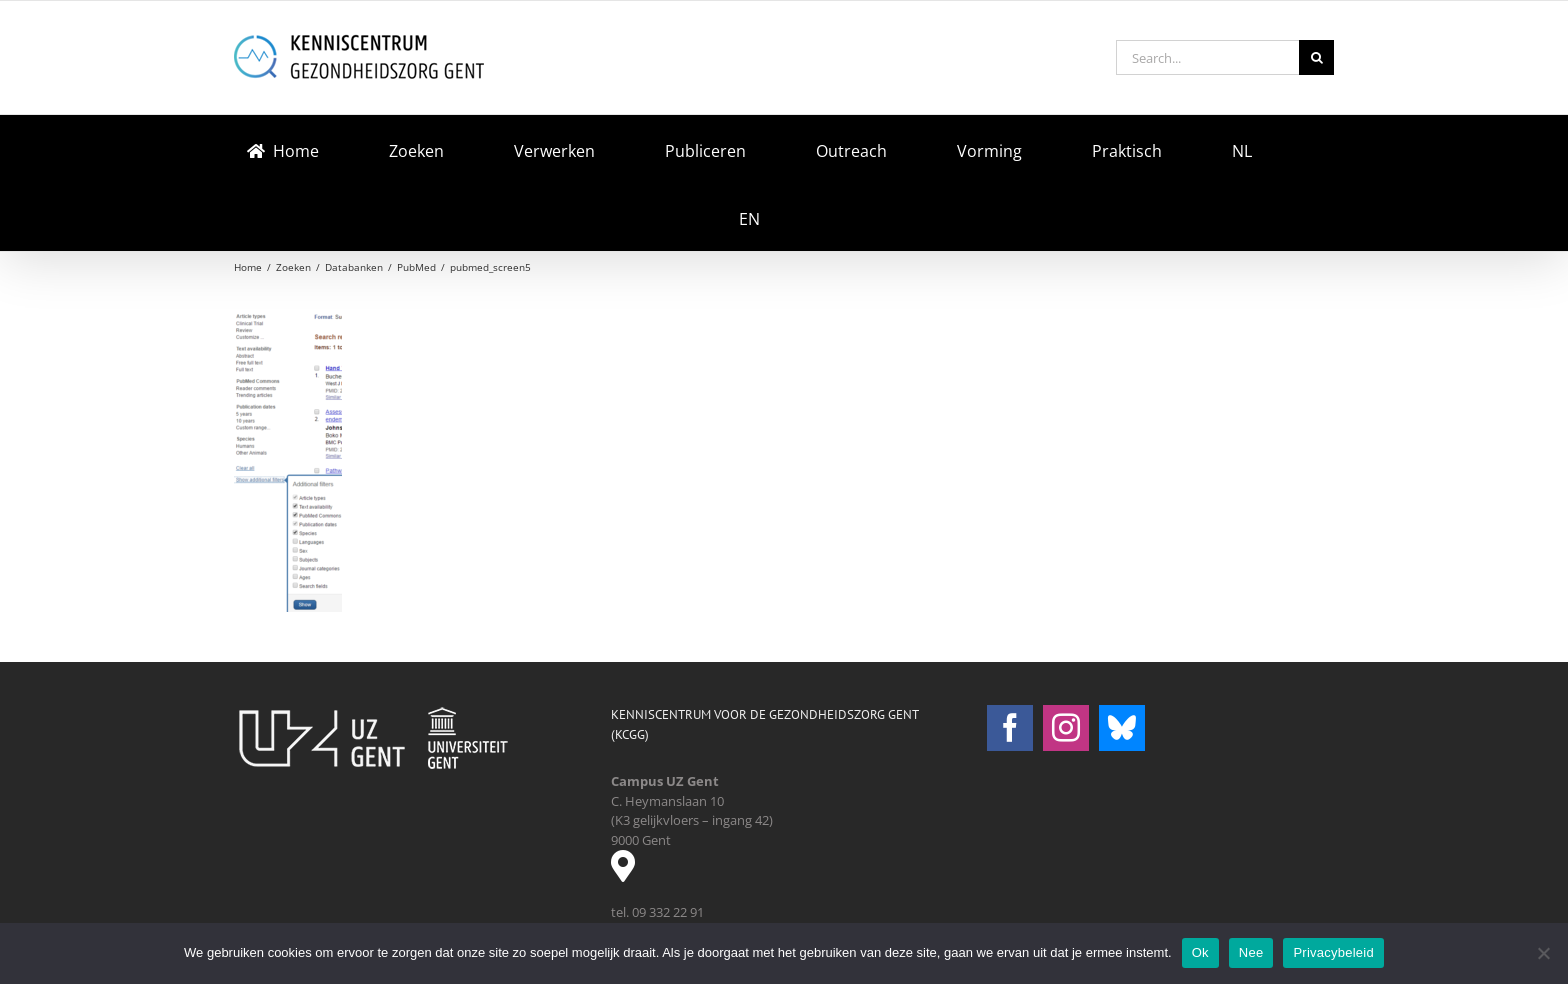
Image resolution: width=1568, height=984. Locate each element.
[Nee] (1543, 953)
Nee (1251, 952)
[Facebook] (1010, 728)
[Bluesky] (1122, 728)
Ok (1200, 952)
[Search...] (1207, 57)
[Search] (1316, 57)
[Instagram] (1066, 728)
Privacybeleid (1333, 952)
